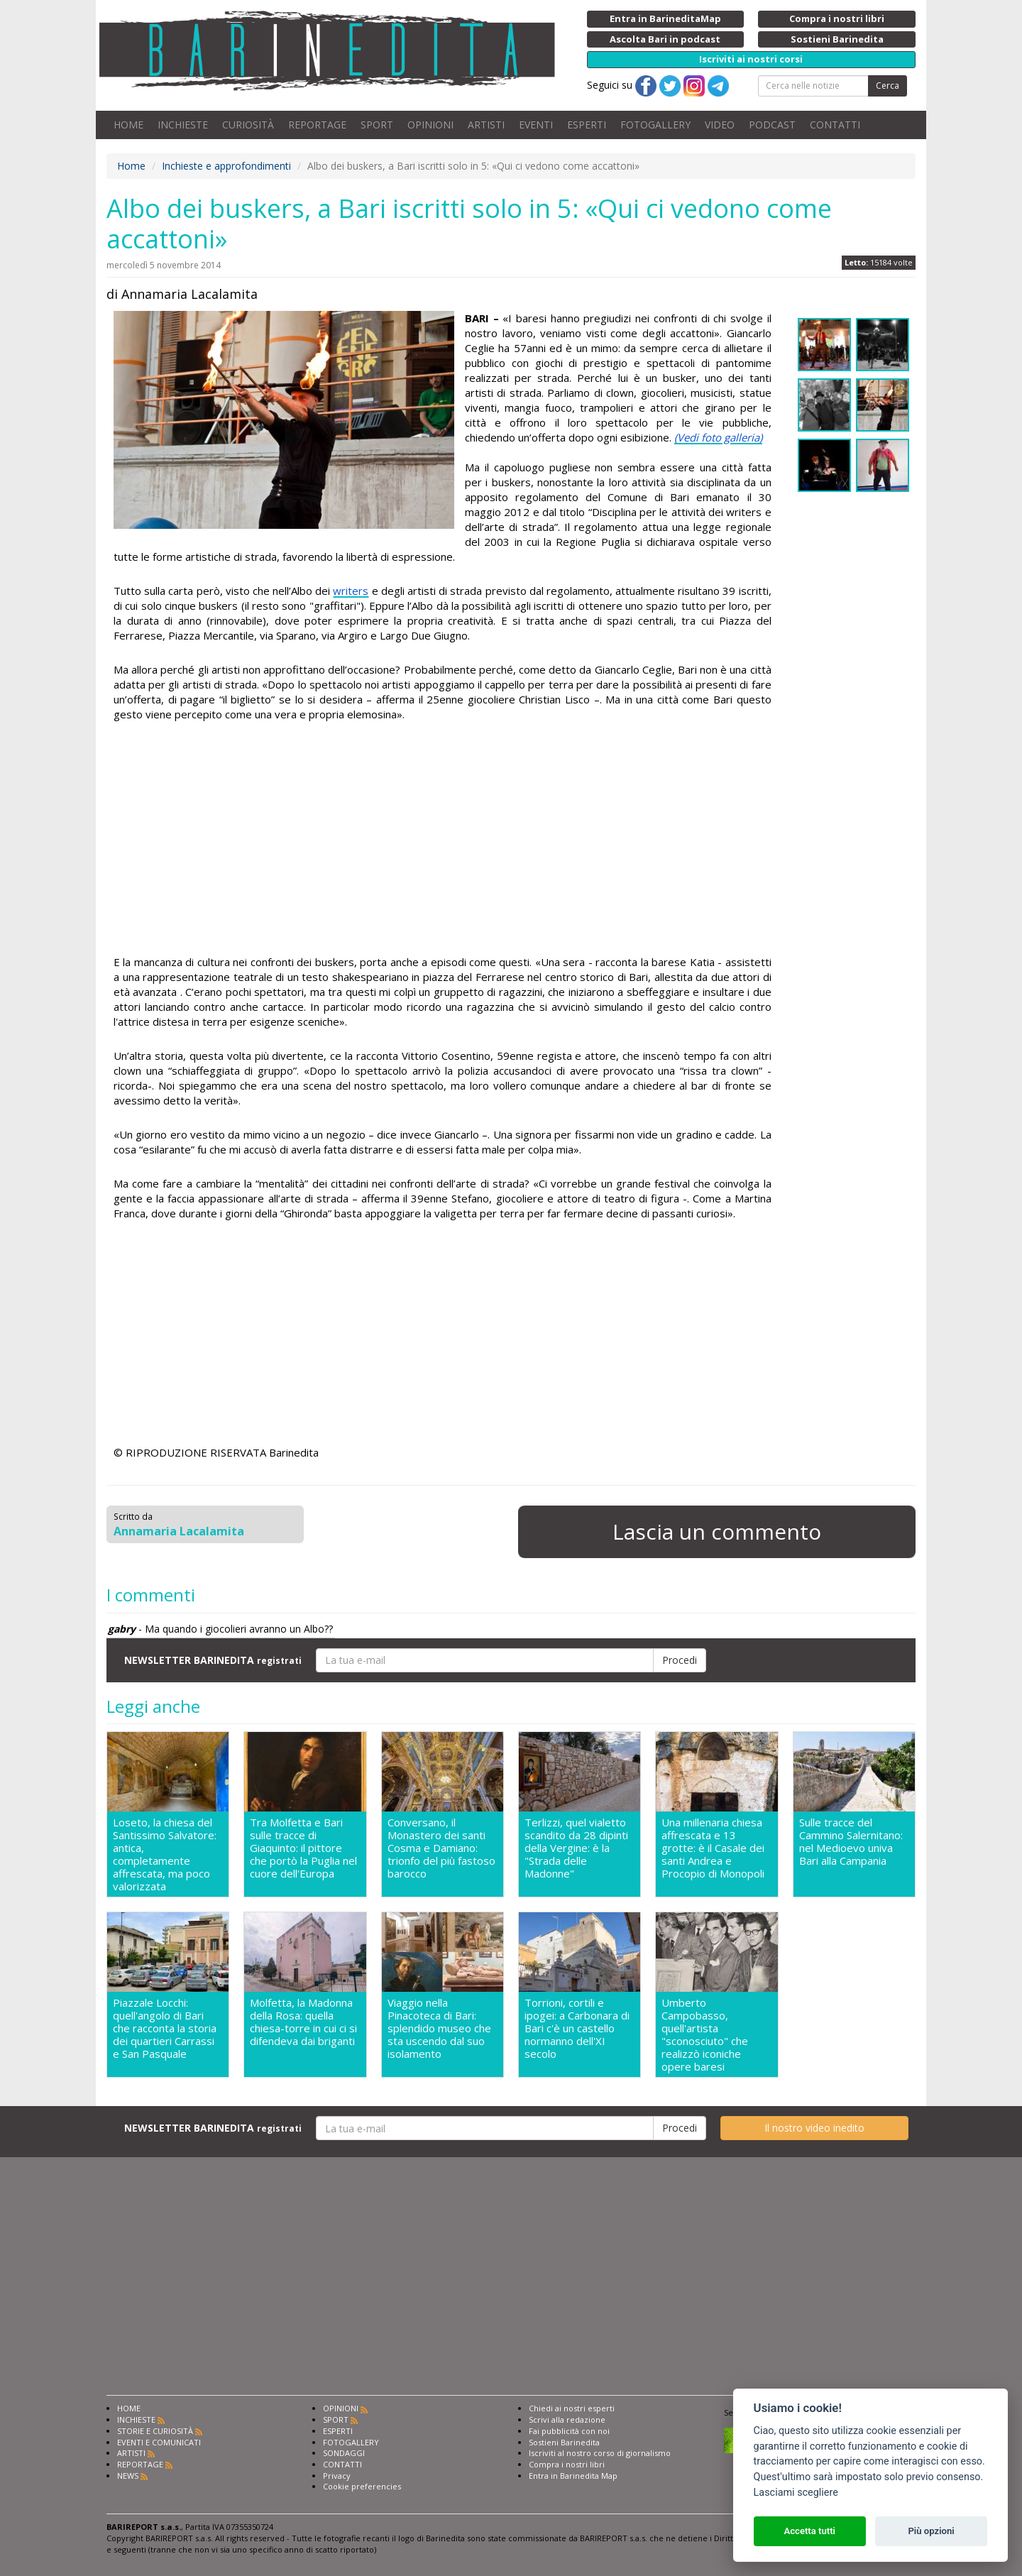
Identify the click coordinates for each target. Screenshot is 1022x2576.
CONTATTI (835, 124)
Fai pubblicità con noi (569, 2431)
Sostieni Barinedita (564, 2442)
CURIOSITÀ (248, 124)
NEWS (127, 2475)
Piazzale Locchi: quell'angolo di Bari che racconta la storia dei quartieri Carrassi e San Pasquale (164, 2028)
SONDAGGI (344, 2453)
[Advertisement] (442, 840)
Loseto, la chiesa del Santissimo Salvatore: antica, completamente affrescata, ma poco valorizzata (164, 1854)
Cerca (887, 86)
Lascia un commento (716, 1531)
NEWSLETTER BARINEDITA (213, 1660)
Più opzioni (931, 2531)
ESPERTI (586, 124)
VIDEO (720, 124)
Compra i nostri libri (567, 2464)
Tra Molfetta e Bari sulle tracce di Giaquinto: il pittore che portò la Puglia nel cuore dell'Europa (303, 1848)
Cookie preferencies (362, 2486)
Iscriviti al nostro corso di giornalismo (600, 2453)
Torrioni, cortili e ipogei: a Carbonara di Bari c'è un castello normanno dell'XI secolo (577, 2028)
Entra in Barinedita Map (573, 2475)
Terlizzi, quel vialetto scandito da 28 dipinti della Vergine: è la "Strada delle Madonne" (576, 1848)
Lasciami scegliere (796, 2493)
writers (350, 590)
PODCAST (772, 124)
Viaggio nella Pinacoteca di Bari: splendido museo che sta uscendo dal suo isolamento (439, 2028)
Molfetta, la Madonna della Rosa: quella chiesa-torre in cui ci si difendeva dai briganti (303, 2022)
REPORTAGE (317, 124)
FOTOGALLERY (655, 124)
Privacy (337, 2475)
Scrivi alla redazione (567, 2419)
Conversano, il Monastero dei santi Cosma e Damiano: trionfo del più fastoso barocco (441, 1848)
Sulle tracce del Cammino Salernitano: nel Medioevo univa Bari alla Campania (851, 1842)
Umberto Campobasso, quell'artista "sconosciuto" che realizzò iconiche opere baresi (704, 2034)
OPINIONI (430, 124)
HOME (128, 124)
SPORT (377, 124)
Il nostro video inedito (814, 2127)
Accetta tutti (809, 2531)
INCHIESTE (183, 124)
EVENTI (536, 124)
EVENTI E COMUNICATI (159, 2442)
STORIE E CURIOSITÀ (155, 2431)
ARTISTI (486, 124)
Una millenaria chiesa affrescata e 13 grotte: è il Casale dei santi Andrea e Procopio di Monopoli (712, 1848)
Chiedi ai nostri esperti (572, 2408)
